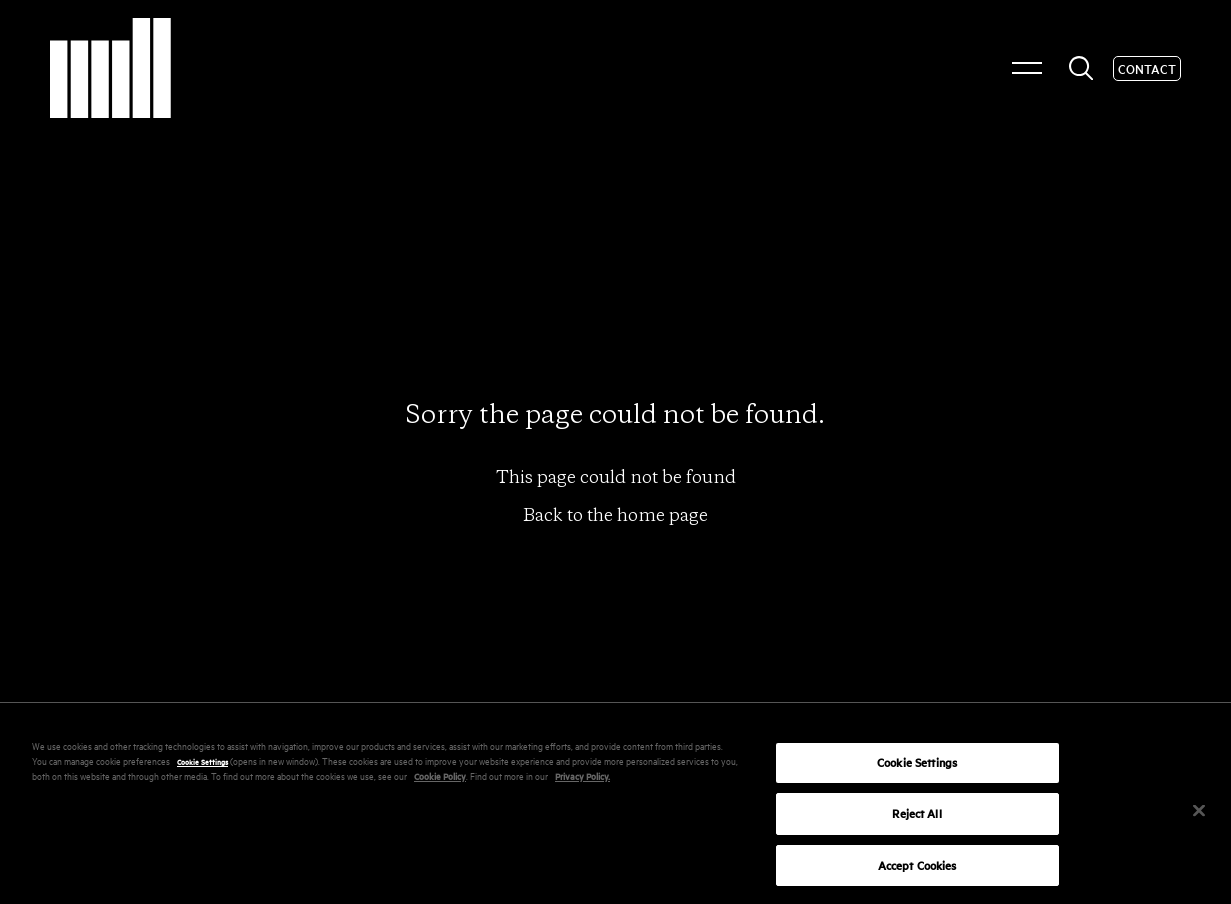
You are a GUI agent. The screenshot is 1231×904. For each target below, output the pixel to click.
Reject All (916, 817)
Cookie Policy (440, 779)
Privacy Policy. (582, 779)
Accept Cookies (917, 869)
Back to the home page (615, 515)
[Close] (1199, 815)
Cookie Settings (202, 765)
